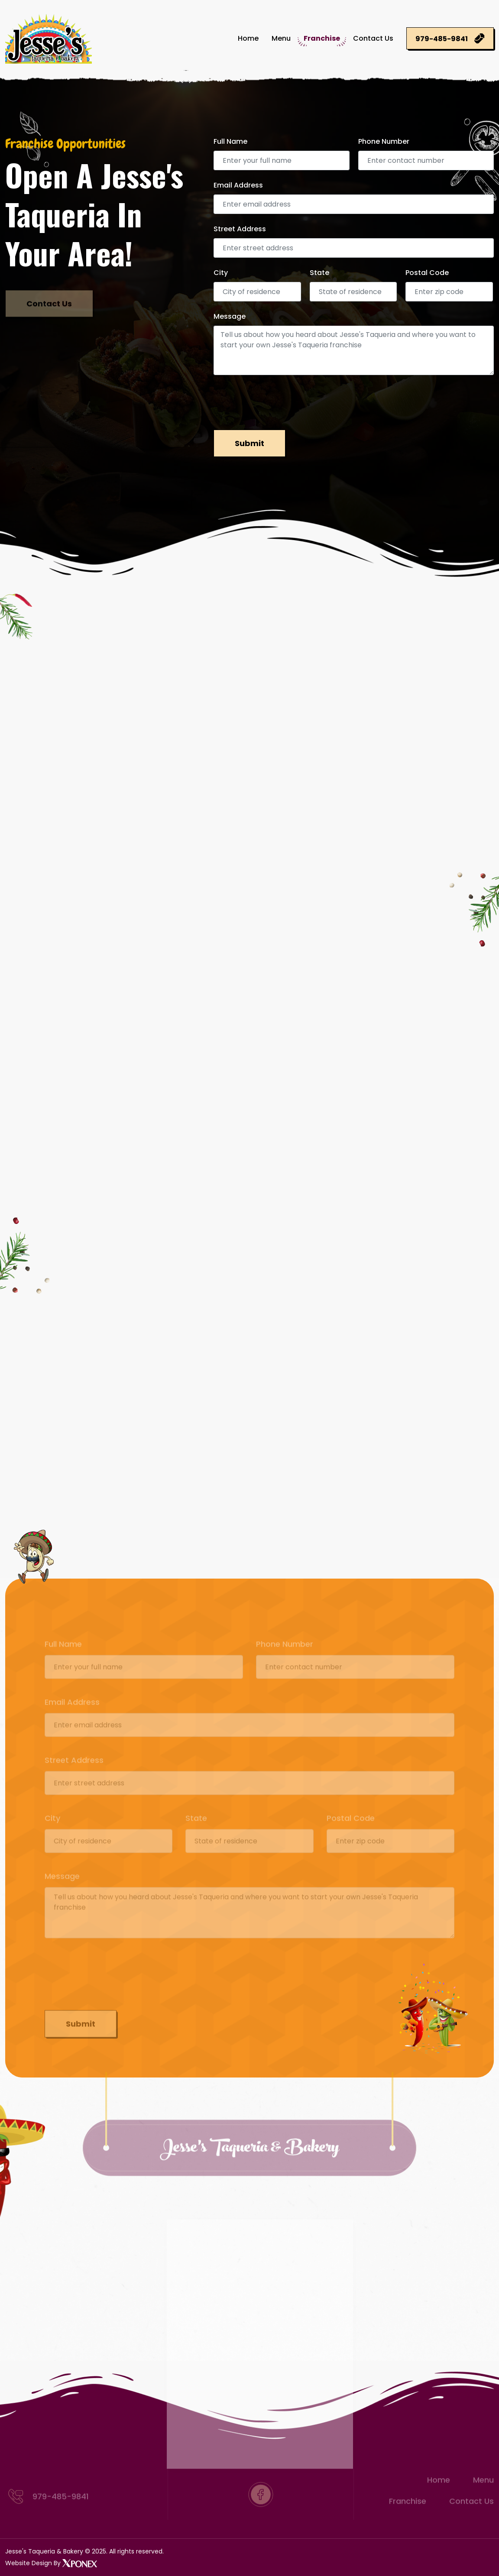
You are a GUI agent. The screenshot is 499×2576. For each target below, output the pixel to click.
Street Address (240, 229)
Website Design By (51, 2563)
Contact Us (373, 38)
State (319, 273)
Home (248, 38)
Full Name (230, 141)
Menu (281, 38)
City (221, 273)
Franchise (322, 38)
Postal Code (427, 273)
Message (230, 316)
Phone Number (383, 141)
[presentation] (279, 400)
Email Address (238, 185)
